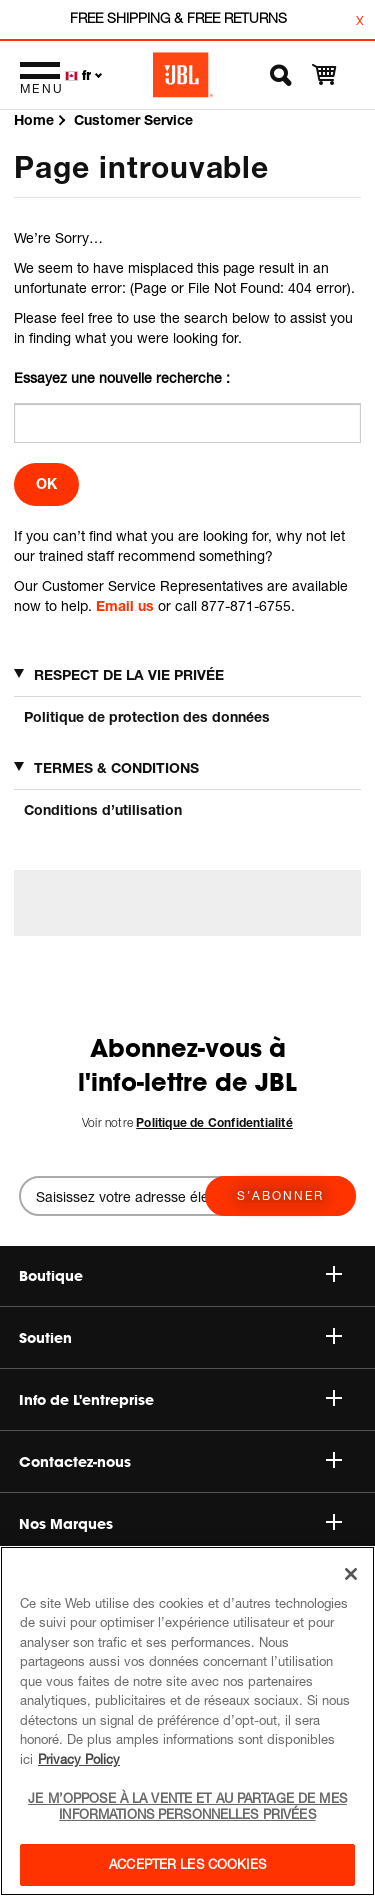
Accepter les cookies (187, 1864)
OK (46, 483)
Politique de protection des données (147, 716)
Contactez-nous (180, 1462)
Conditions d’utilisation (103, 809)
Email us (125, 605)
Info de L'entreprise (180, 1400)
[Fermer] (351, 1574)
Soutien (180, 1338)
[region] (187, 1721)
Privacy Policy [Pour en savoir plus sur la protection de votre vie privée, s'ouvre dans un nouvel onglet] (79, 1759)
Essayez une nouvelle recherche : (122, 377)
